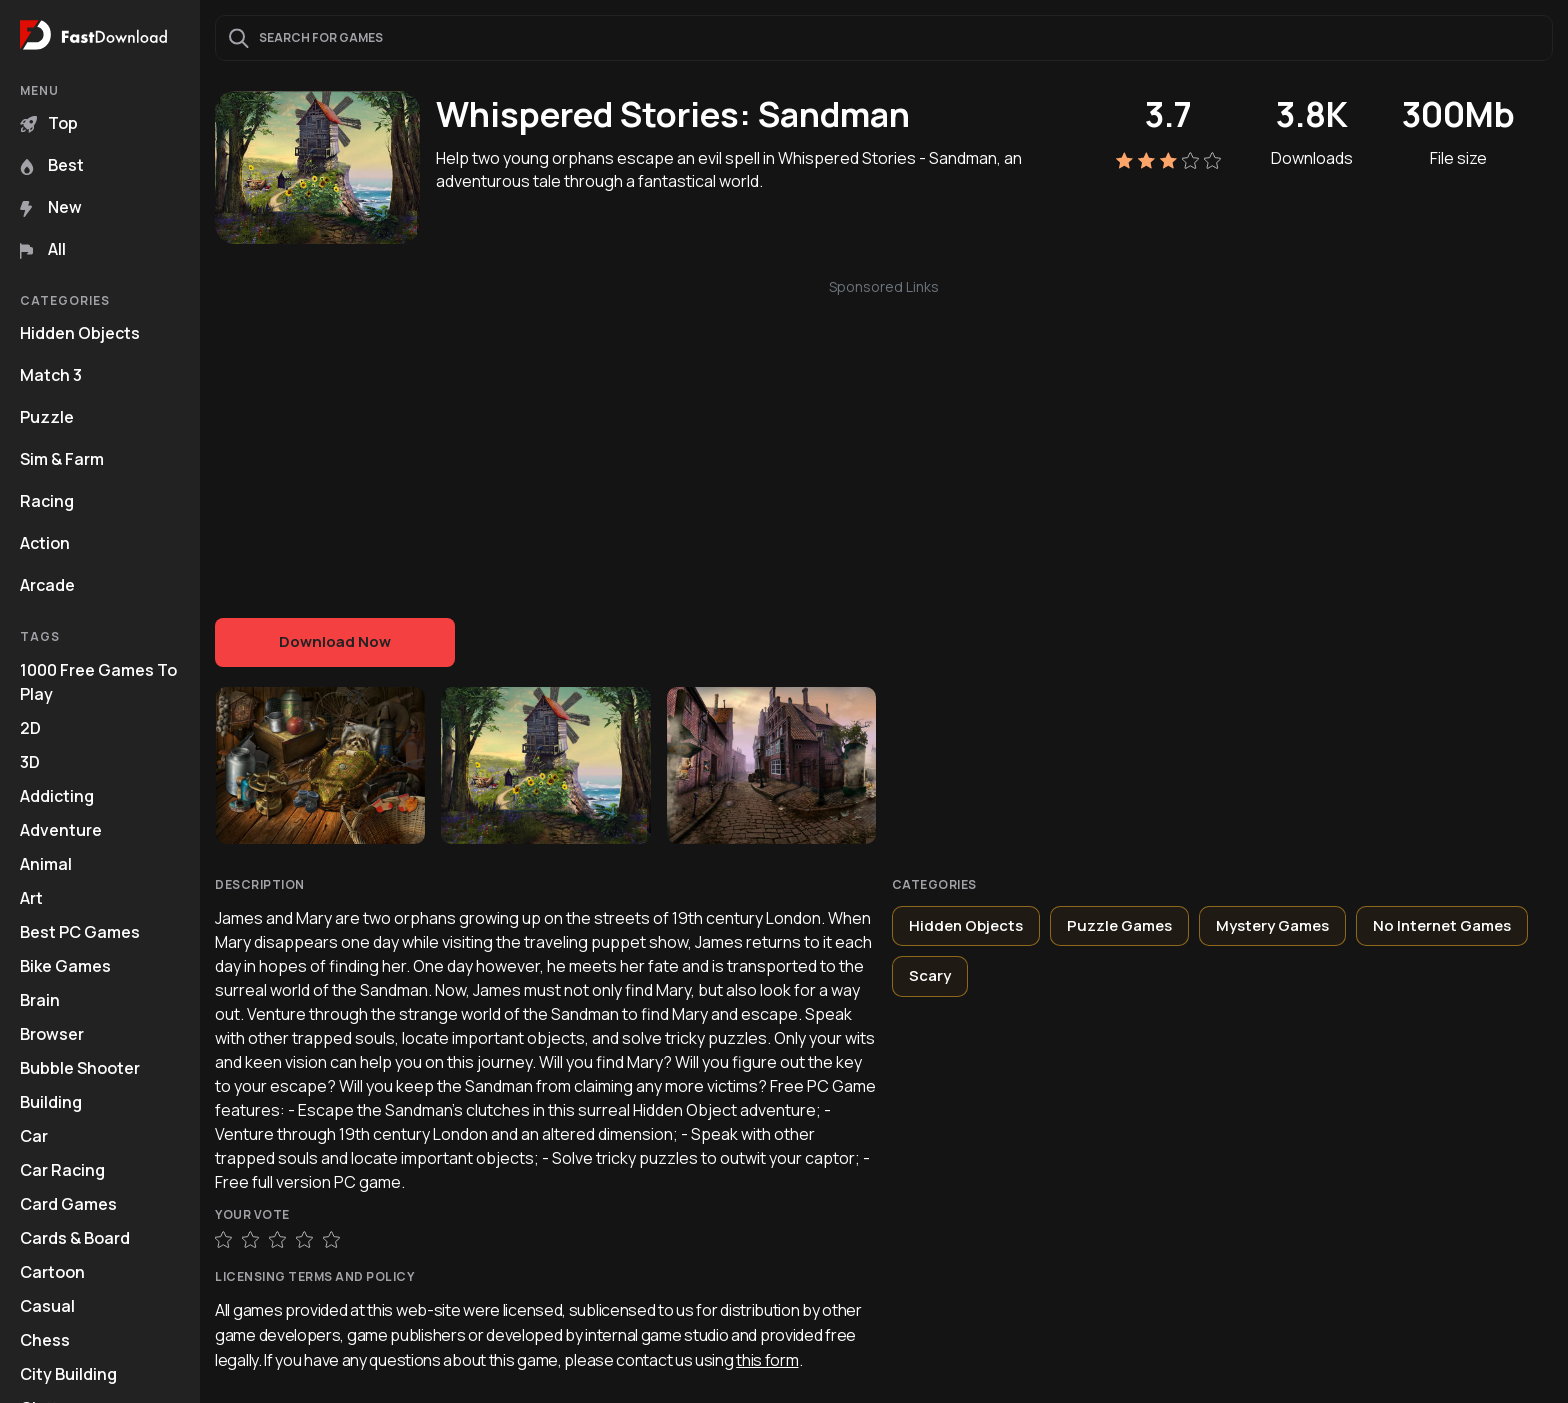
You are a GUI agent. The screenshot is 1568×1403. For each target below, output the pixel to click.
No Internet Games (1442, 925)
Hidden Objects (80, 333)
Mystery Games (1272, 925)
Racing (47, 501)
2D (30, 728)
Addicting (57, 796)
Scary (930, 975)
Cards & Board (75, 1238)
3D (30, 762)
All (43, 249)
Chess (45, 1340)
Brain (40, 1000)
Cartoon (52, 1272)
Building (51, 1102)
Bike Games (65, 966)
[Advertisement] (884, 438)
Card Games (68, 1204)
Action (45, 543)
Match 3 (51, 375)
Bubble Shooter (80, 1068)
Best (52, 165)
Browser (52, 1034)
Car (34, 1136)
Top (49, 123)
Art (31, 898)
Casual (47, 1306)
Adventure (61, 830)
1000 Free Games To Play (98, 682)
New (51, 207)
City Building (68, 1374)
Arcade (47, 585)
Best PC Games (80, 932)
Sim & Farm (62, 459)
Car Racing (62, 1170)
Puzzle (47, 417)
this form (767, 1360)
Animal (46, 864)
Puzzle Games (1119, 925)
